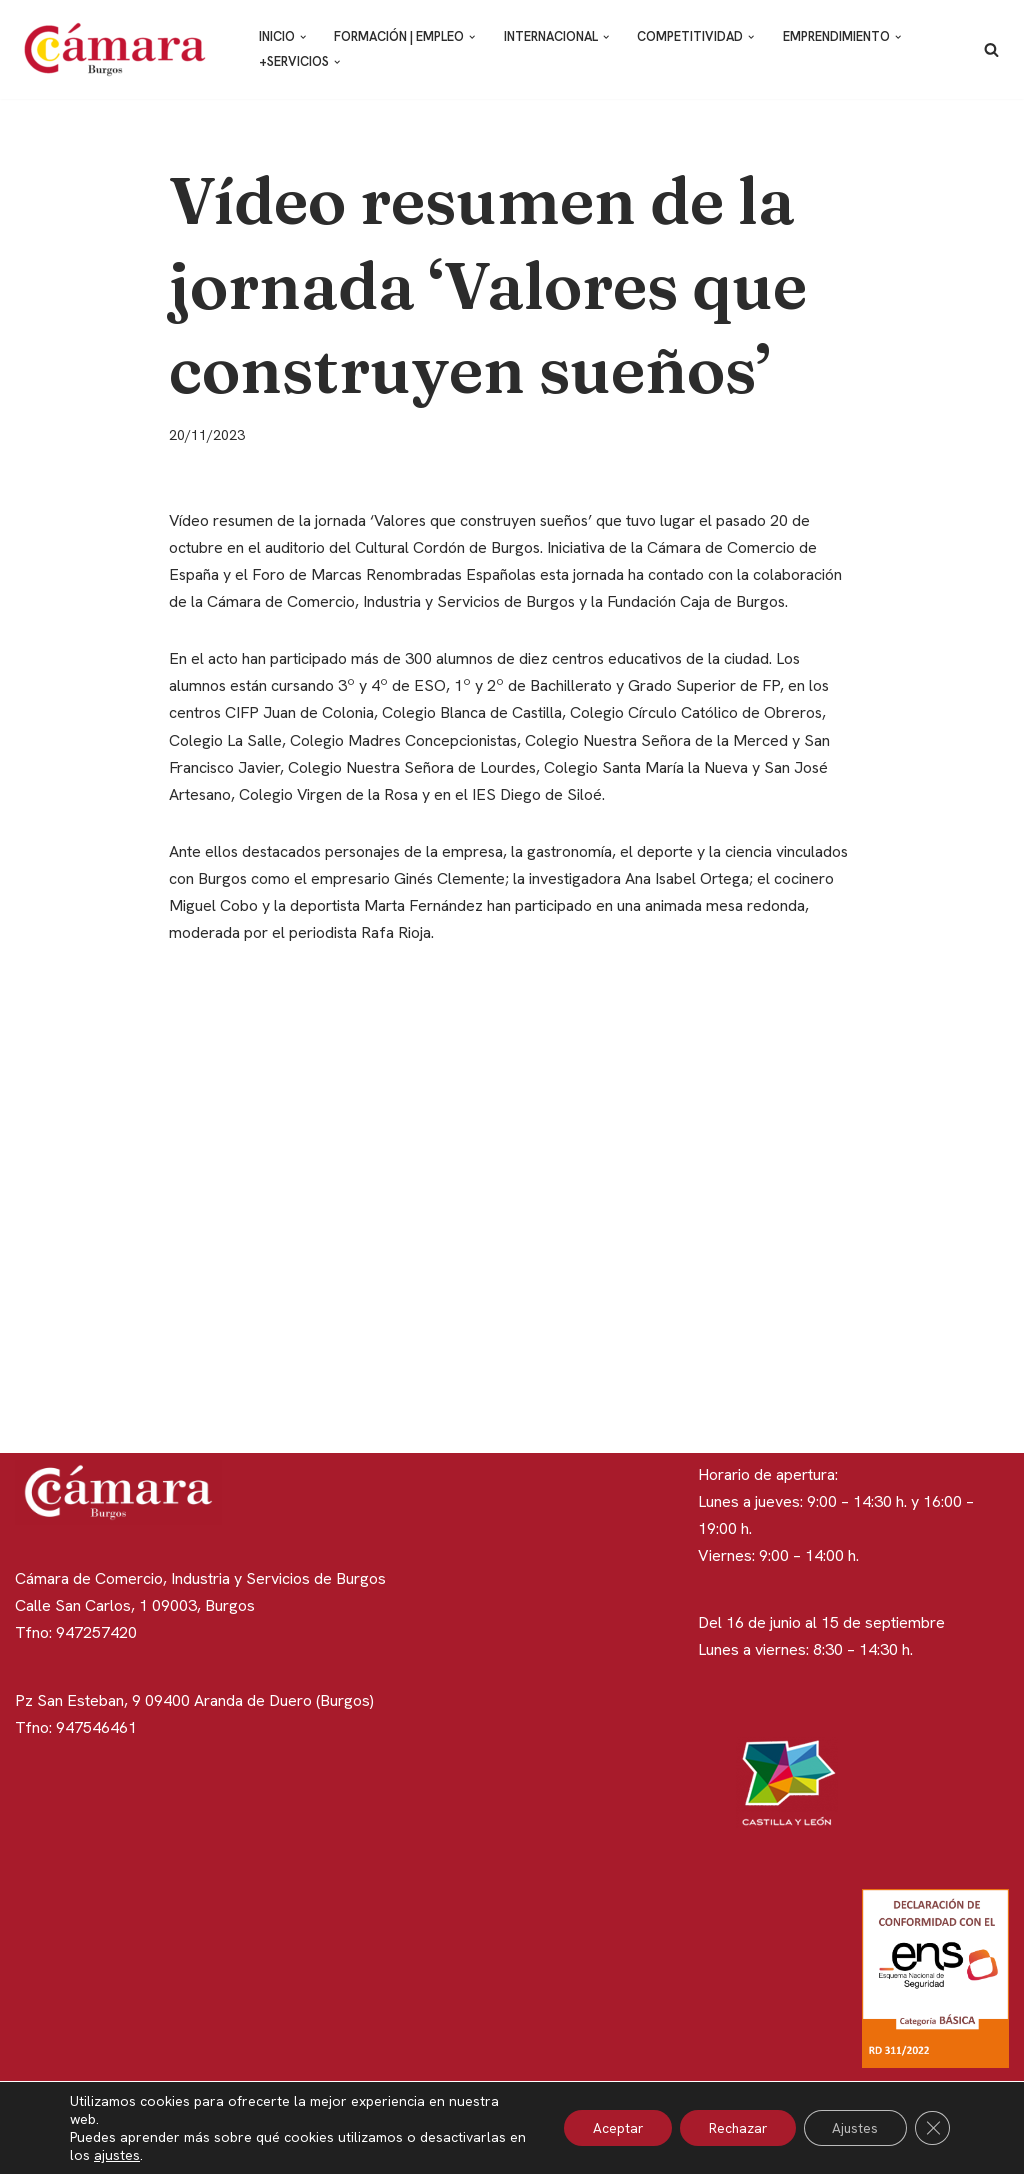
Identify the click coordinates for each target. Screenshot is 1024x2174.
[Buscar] (991, 49)
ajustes (137, 2155)
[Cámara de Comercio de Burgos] (120, 49)
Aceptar (607, 2128)
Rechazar (731, 2128)
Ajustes (852, 2128)
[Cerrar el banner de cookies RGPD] (932, 2128)
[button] (304, 37)
